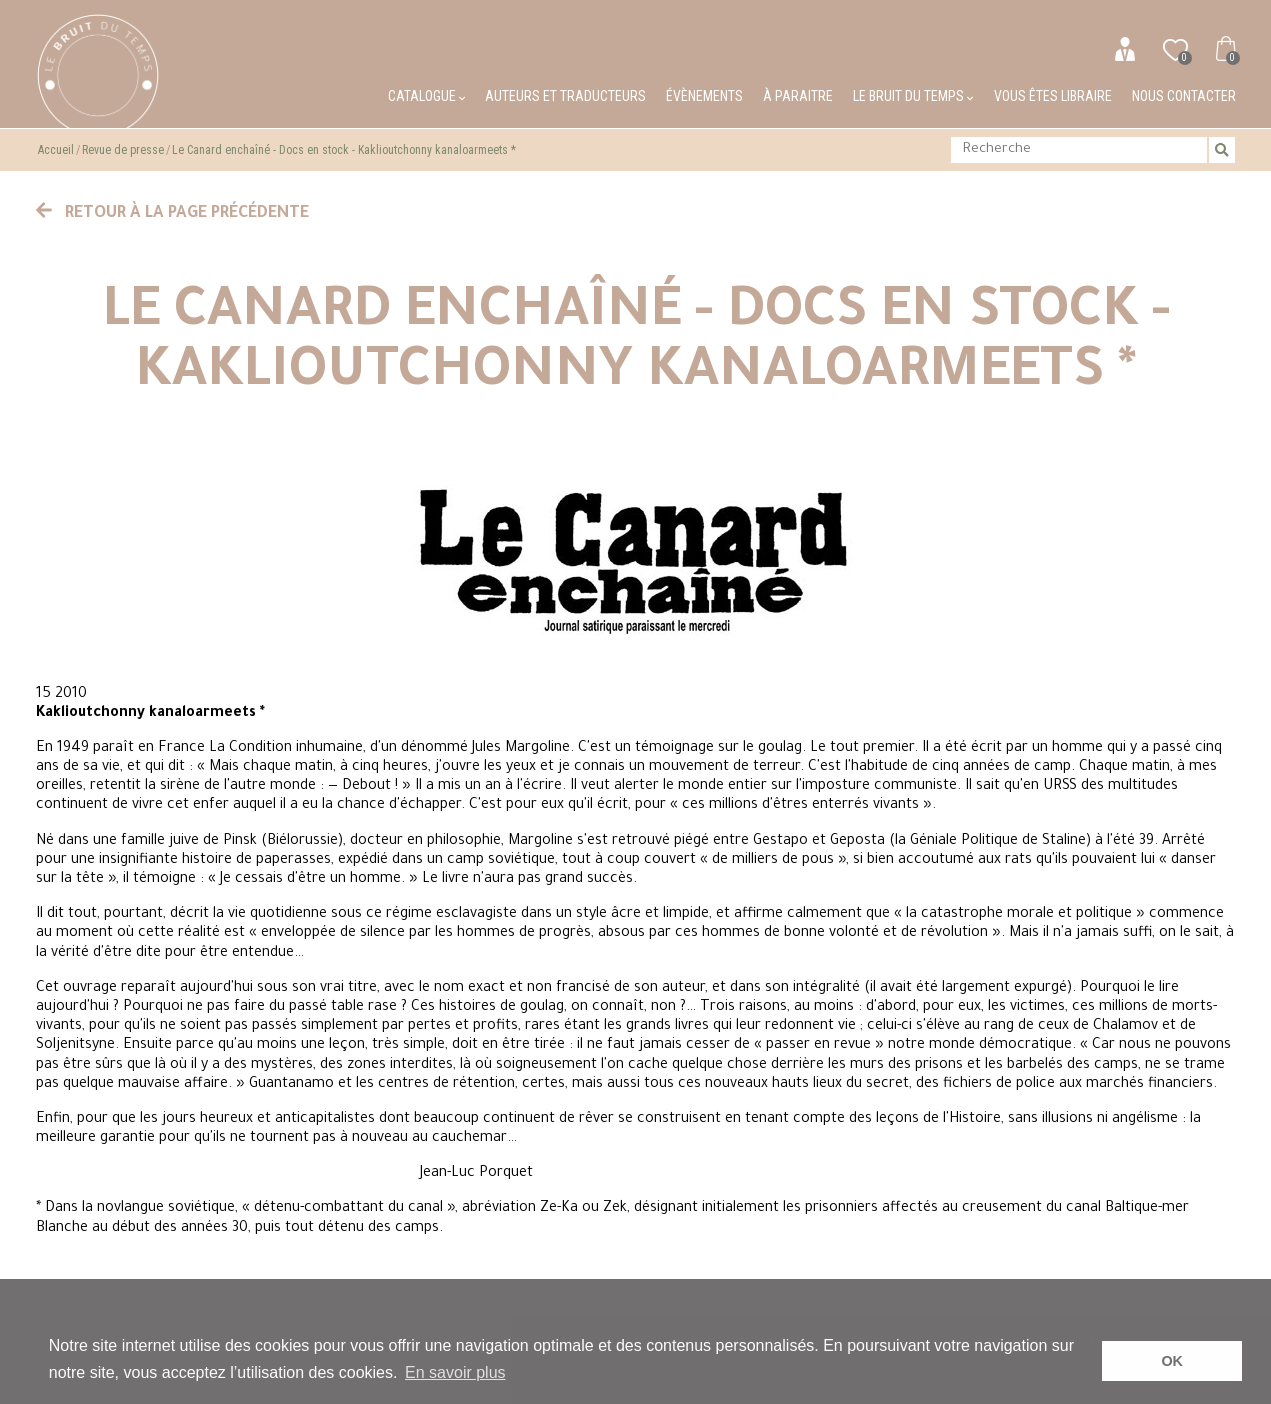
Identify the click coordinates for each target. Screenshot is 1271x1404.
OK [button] (1172, 1361)
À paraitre (798, 96)
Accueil (56, 150)
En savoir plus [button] (455, 1372)
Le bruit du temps (913, 96)
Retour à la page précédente (173, 214)
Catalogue (426, 96)
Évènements (704, 96)
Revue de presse (123, 150)
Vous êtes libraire (1053, 96)
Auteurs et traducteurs (565, 96)
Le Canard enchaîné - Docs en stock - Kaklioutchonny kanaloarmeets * (344, 150)
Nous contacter (1184, 96)
